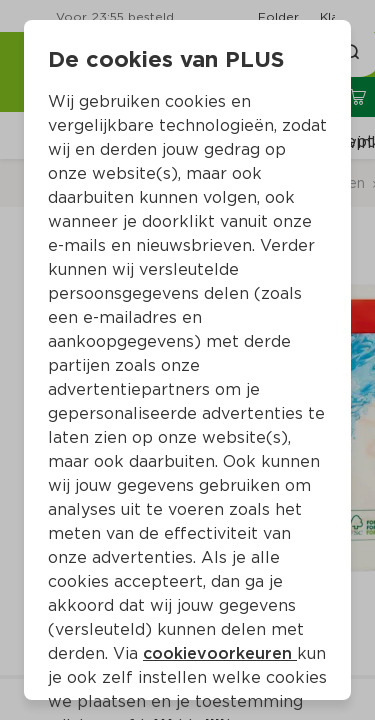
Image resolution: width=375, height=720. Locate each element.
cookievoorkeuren (220, 653)
